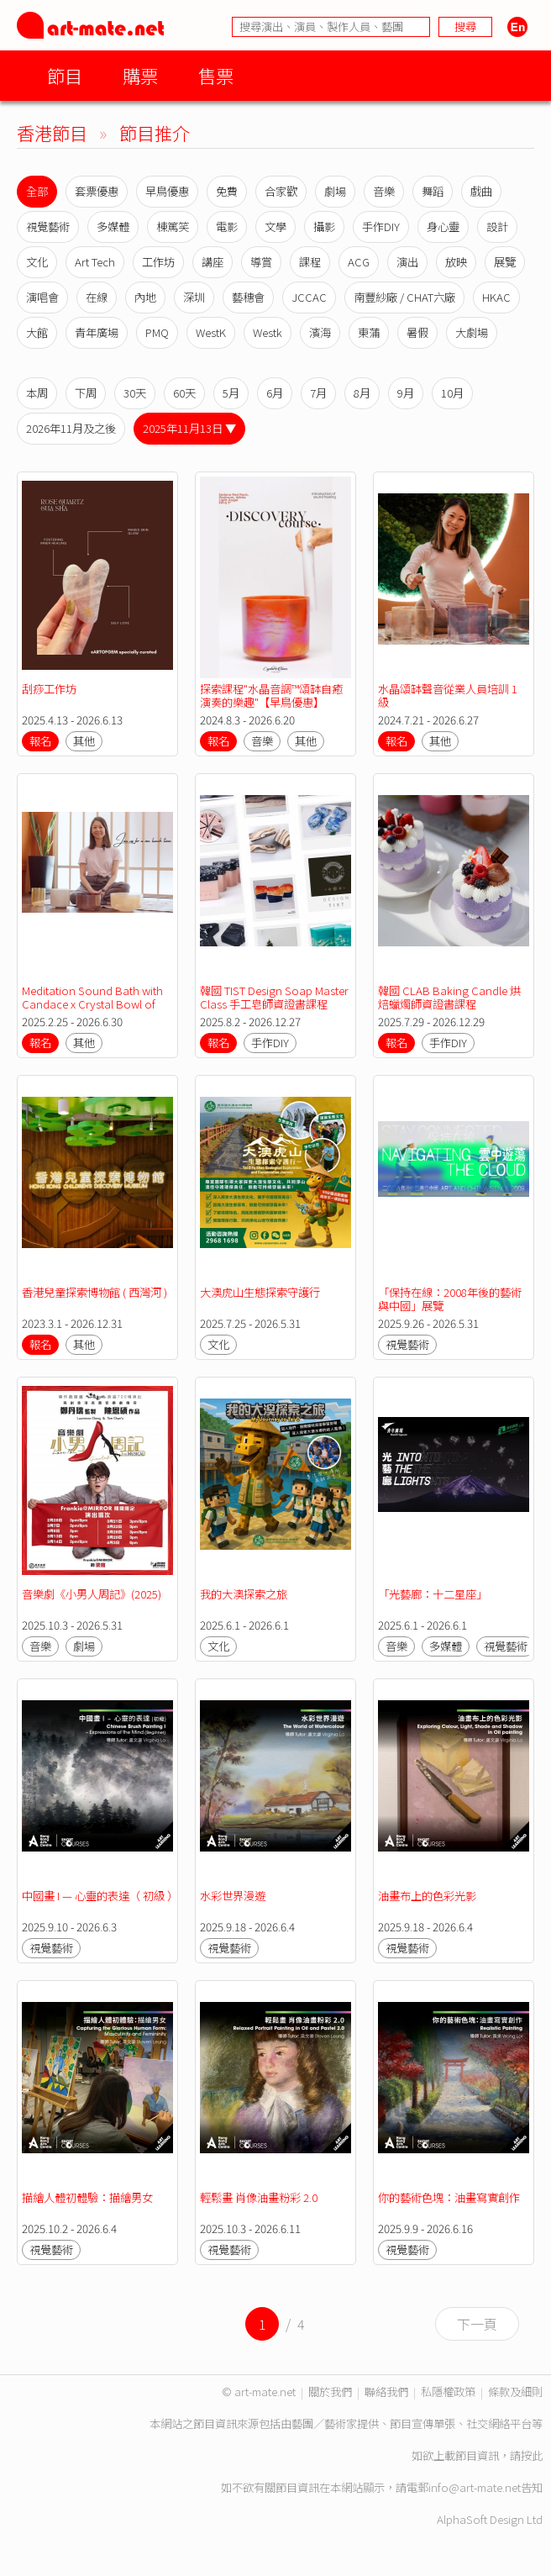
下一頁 (477, 2324)
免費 (227, 191)
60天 (184, 393)
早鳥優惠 (167, 191)
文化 (37, 262)
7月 (318, 393)
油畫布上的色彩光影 (427, 1896)
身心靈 (443, 226)
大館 (37, 332)
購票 (140, 75)
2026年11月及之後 (71, 428)
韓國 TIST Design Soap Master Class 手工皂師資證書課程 (275, 997)
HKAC (496, 297)
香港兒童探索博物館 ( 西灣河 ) (94, 1292)
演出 (407, 262)
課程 (310, 262)
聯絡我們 (386, 2392)
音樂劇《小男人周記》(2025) (91, 1594)
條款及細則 (515, 2392)
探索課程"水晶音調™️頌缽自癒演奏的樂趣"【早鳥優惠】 (271, 695)
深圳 (194, 297)
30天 (134, 393)
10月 (452, 393)
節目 (64, 75)
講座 (212, 262)
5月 (231, 393)
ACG (359, 262)
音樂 (384, 191)
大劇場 (471, 332)
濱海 (320, 332)
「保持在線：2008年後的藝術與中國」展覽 (450, 1299)
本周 (37, 393)
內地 (145, 297)
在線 (97, 297)
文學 (275, 226)
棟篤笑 (172, 226)
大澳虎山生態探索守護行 (260, 1292)
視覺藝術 (48, 226)
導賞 (261, 262)
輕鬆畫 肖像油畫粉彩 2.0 (258, 2197)
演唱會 (42, 297)
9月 (405, 393)
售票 (216, 75)
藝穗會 (248, 297)
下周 (86, 393)
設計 (497, 226)
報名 (40, 741)
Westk (267, 332)
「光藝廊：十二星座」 (432, 1594)
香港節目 (52, 132)
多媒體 (113, 226)
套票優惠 (96, 191)
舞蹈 (432, 191)
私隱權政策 (448, 2392)
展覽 (505, 262)
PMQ (157, 332)
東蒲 (369, 332)
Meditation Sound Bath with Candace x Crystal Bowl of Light (93, 1003)
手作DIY (381, 226)
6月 (274, 393)
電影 (227, 226)
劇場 (335, 191)
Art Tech (95, 262)
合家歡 (281, 191)
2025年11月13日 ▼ (189, 428)
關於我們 (330, 2392)
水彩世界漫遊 (232, 1896)
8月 (362, 393)
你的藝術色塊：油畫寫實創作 (450, 2197)
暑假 (417, 332)
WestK (211, 332)
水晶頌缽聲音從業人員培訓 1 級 (449, 695)
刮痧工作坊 (49, 689)
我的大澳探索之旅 (243, 1594)
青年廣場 (96, 332)
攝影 (324, 226)
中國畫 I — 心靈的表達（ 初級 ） (100, 1896)
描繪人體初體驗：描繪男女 (87, 2197)
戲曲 (481, 191)
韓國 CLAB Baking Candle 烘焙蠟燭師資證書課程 (449, 997)
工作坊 (158, 262)
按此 (532, 2455)
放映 (456, 262)
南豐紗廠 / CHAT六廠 (404, 297)
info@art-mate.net (474, 2487)
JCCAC (309, 297)
